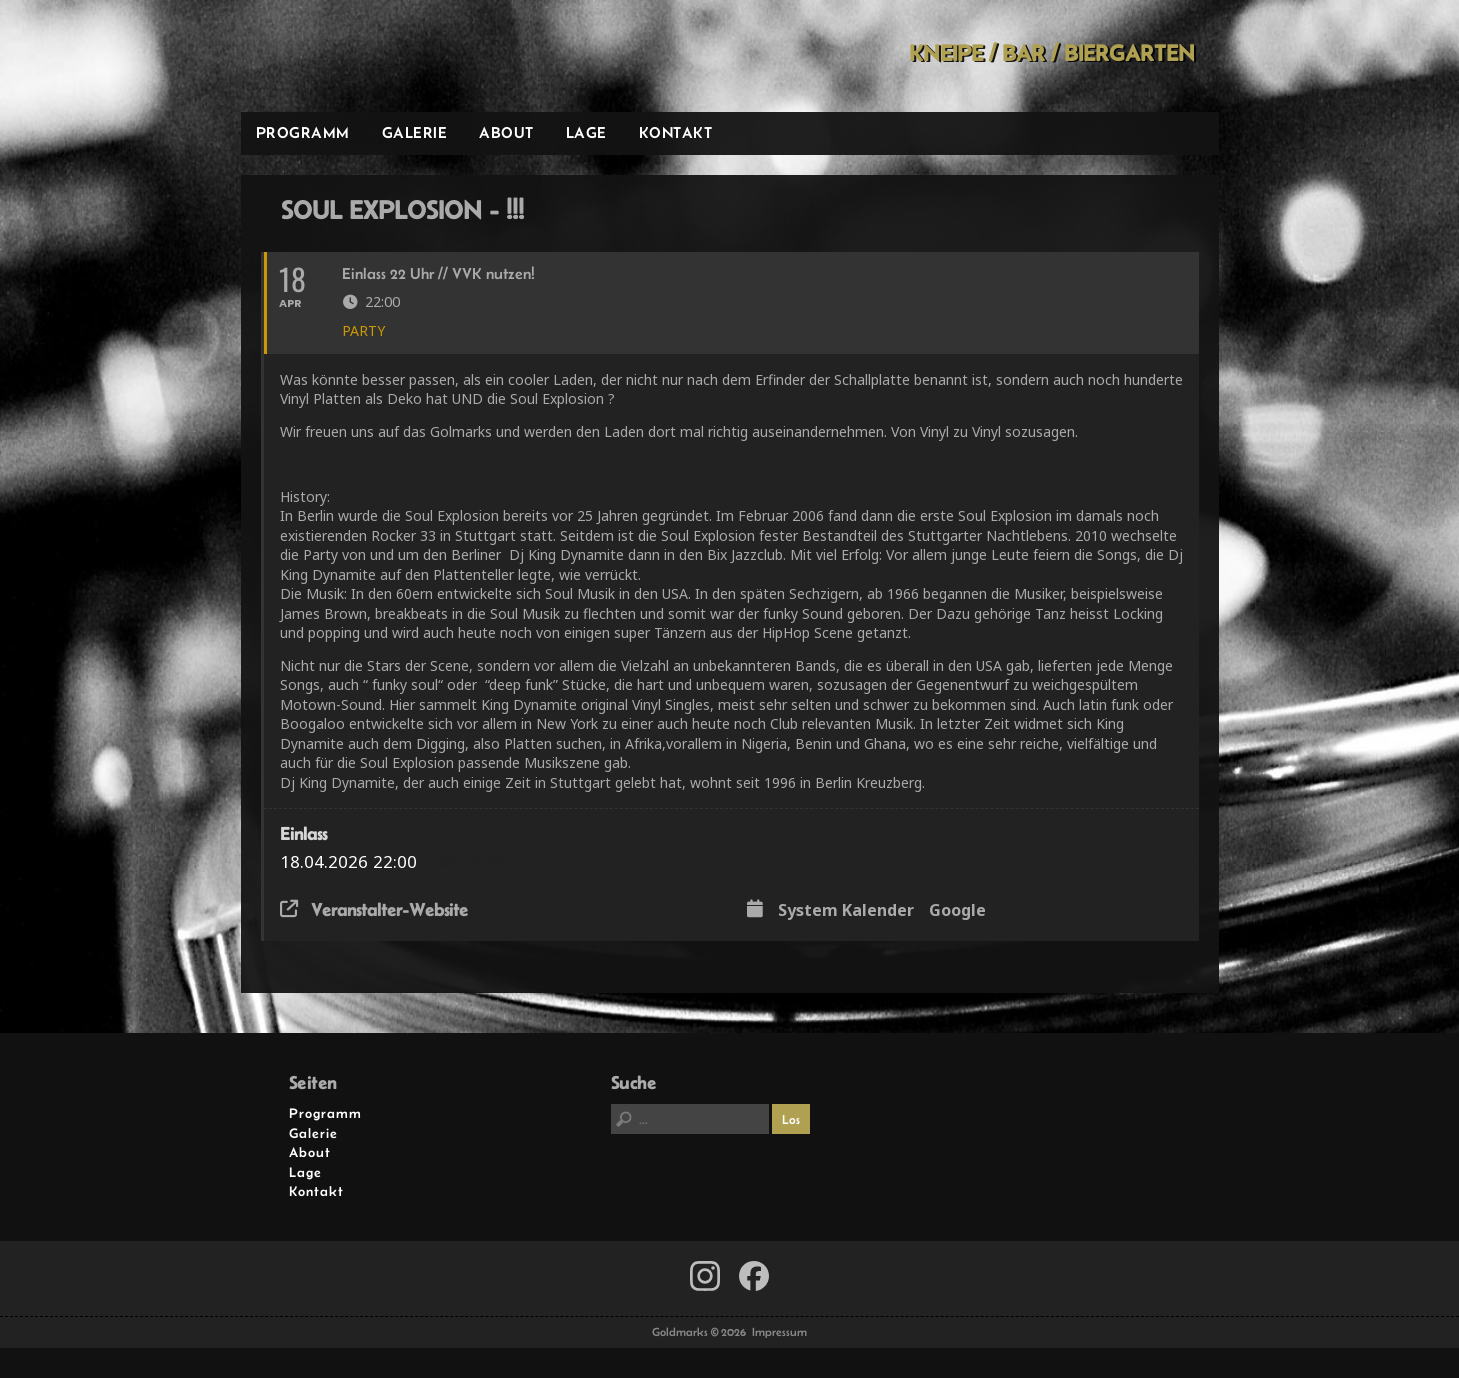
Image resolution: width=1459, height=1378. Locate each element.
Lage (586, 132)
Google (957, 911)
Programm (303, 132)
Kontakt (676, 132)
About (506, 132)
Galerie (415, 132)
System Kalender (846, 911)
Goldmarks (383, 56)
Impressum (779, 1332)
